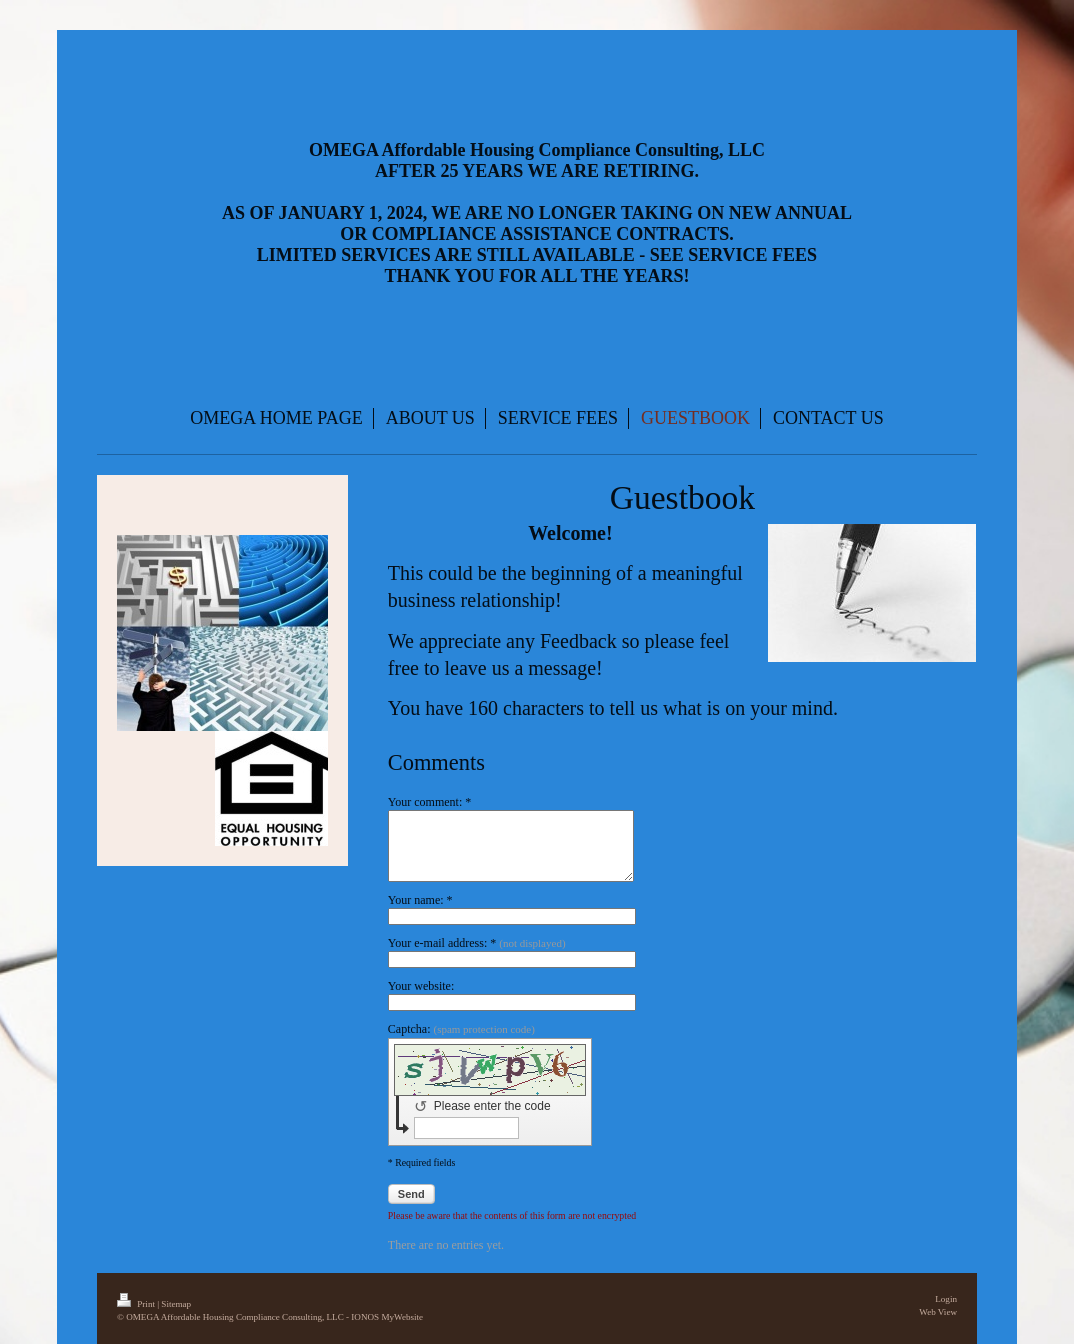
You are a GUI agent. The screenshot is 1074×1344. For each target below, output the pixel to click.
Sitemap (176, 1304)
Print (137, 1304)
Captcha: (461, 1029)
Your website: (421, 986)
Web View (938, 1312)
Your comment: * (429, 802)
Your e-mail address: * (477, 943)
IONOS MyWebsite (387, 1317)
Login (946, 1299)
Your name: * (420, 900)
